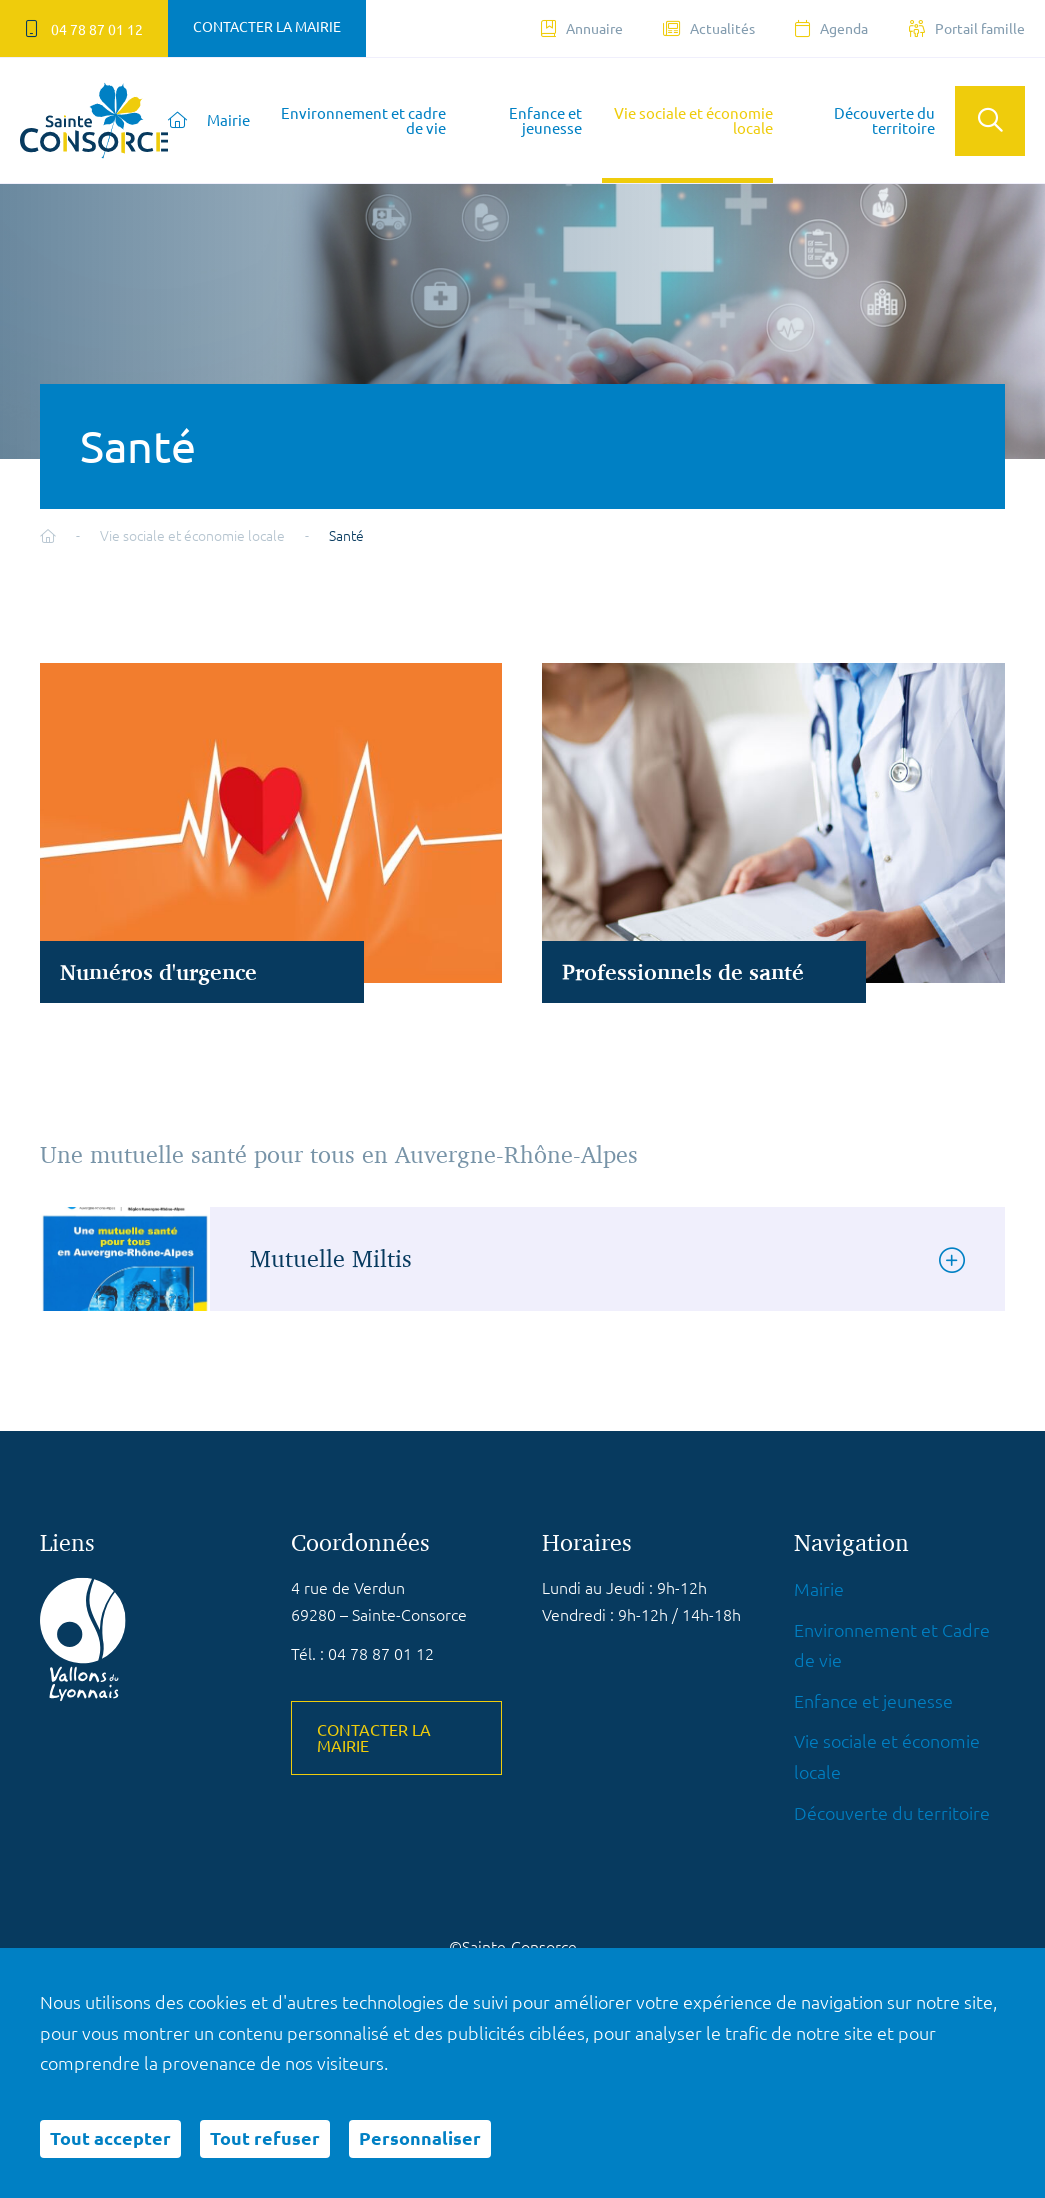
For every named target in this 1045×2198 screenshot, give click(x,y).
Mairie (228, 120)
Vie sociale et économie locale (693, 121)
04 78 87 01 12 (84, 29)
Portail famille (966, 28)
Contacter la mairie (267, 27)
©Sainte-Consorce (513, 1947)
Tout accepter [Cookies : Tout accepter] (110, 2138)
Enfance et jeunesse (545, 121)
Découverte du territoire (884, 121)
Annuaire (582, 28)
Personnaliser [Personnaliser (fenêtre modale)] (420, 2138)
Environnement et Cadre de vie (892, 1646)
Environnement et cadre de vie (363, 121)
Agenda (831, 28)
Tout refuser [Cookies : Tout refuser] (265, 2138)
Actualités (709, 28)
